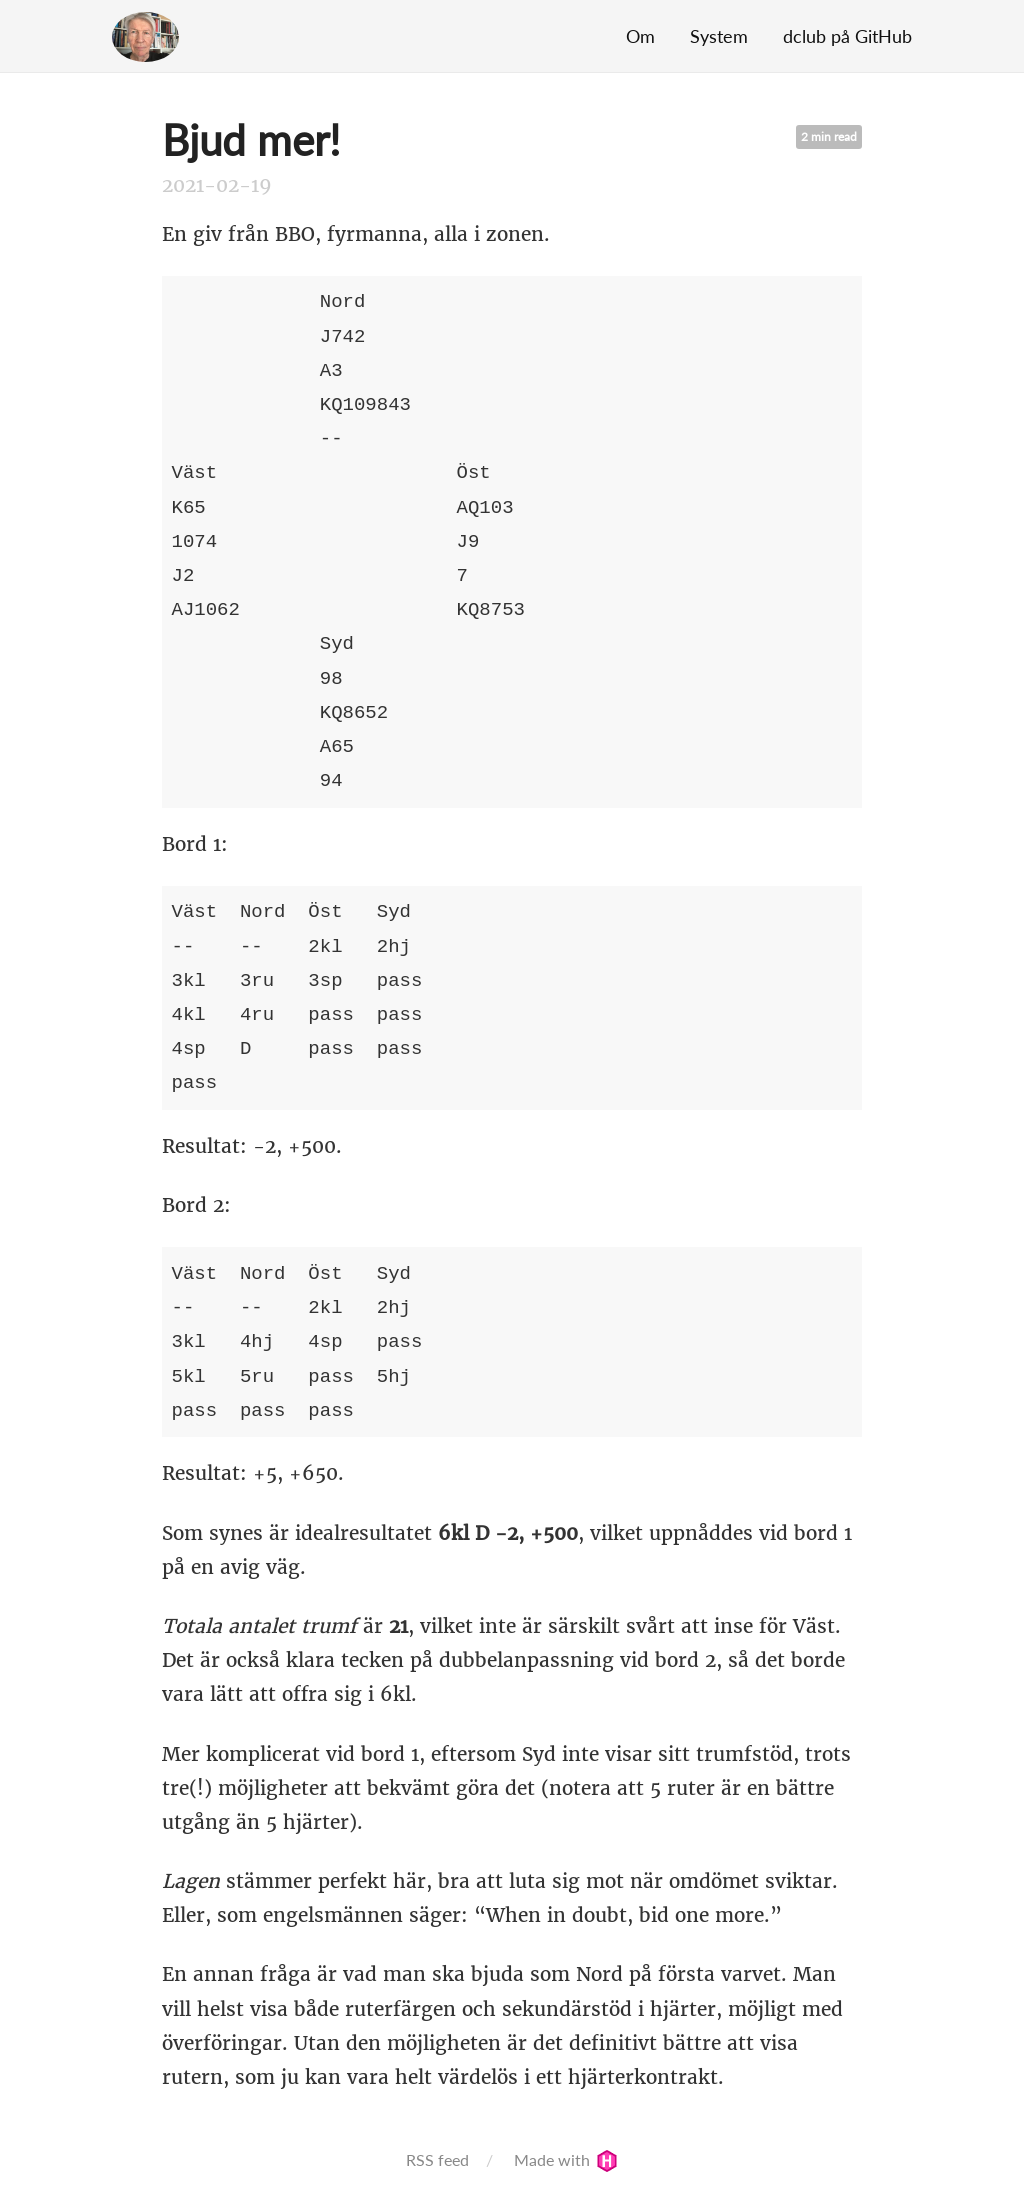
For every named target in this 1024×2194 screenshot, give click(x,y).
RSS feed (437, 2159)
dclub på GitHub (847, 36)
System (719, 36)
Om (640, 36)
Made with (566, 2159)
